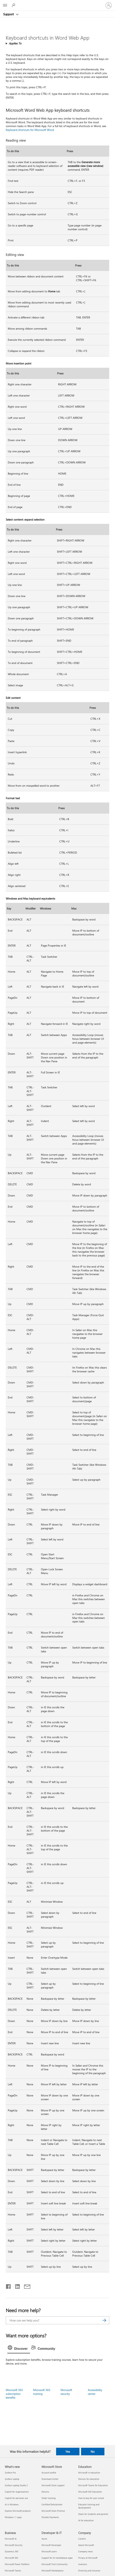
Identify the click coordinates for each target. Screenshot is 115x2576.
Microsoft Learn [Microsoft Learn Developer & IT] (49, 2551)
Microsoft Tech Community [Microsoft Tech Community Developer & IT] (54, 2564)
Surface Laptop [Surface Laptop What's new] (12, 2478)
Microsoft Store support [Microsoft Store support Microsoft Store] (53, 2485)
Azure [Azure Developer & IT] (44, 2538)
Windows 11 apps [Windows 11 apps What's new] (13, 2517)
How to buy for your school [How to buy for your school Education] (91, 2498)
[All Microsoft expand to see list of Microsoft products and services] (5, 5)
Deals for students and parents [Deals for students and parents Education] (93, 2513)
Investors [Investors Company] (82, 2564)
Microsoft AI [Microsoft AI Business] (11, 2538)
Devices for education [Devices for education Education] (88, 2478)
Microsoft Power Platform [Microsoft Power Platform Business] (17, 2564)
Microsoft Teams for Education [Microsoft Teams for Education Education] (93, 2485)
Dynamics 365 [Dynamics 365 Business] (11, 2551)
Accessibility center (95, 2392)
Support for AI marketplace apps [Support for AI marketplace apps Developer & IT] (57, 2557)
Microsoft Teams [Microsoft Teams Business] (13, 2570)
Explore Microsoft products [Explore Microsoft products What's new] (18, 2510)
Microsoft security (66, 2392)
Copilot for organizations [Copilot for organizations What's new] (17, 2491)
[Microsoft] (57, 3)
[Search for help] (14, 5)
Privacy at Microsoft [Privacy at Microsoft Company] (87, 2557)
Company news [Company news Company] (85, 2551)
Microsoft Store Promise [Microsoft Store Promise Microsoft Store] (53, 2510)
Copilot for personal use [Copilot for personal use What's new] (16, 2498)
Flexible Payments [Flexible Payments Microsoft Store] (50, 2517)
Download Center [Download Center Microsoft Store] (50, 2478)
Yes (67, 2452)
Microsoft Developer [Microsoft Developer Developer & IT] (51, 2545)
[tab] (18, 2348)
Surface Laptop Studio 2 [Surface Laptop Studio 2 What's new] (16, 2485)
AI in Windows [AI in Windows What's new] (12, 2504)
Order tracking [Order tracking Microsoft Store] (49, 2498)
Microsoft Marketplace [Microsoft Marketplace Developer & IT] (52, 2570)
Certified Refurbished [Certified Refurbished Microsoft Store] (52, 2504)
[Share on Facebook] (8, 2285)
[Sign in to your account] (108, 5)
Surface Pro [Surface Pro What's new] (10, 2472)
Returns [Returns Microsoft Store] (45, 2491)
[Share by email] (25, 2285)
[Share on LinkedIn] (15, 2285)
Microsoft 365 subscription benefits (14, 2393)
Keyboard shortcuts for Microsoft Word (30, 130)
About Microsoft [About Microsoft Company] (86, 2545)
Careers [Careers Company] (82, 2538)
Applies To (15, 43)
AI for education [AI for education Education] (86, 2520)
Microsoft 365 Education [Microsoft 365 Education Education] (90, 2491)
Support (9, 14)
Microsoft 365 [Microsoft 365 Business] (11, 2557)
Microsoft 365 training (41, 2392)
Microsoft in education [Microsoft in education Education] (89, 2472)
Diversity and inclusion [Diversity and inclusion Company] (89, 2570)
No (93, 2452)
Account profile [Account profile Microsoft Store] (49, 2472)
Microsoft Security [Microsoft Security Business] (13, 2545)
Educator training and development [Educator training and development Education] (88, 2506)
